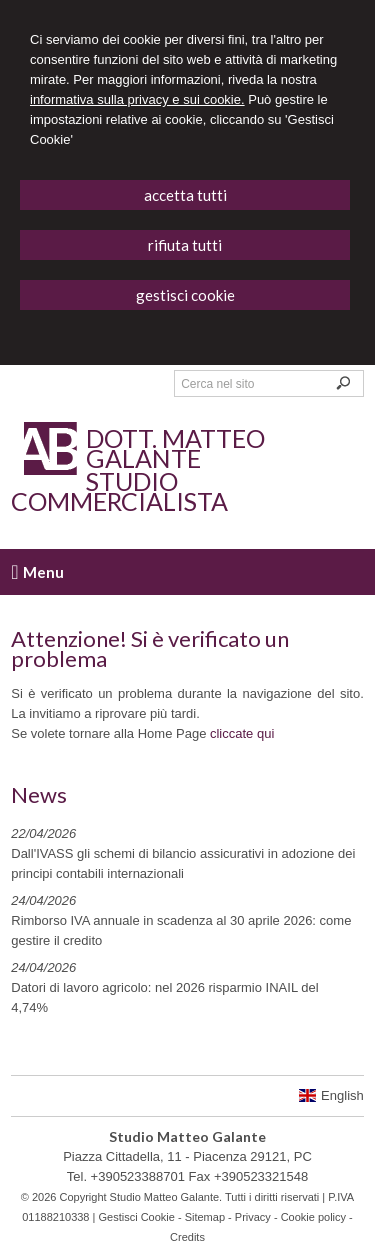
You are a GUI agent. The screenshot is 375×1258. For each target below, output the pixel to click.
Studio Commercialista (119, 491)
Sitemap (205, 1217)
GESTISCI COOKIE (185, 295)
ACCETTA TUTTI (185, 195)
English (331, 1095)
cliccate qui (242, 733)
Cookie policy (313, 1217)
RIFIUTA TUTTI (185, 245)
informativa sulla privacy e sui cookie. (137, 99)
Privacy (253, 1217)
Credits (187, 1237)
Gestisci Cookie (136, 1217)
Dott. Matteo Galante (175, 448)
